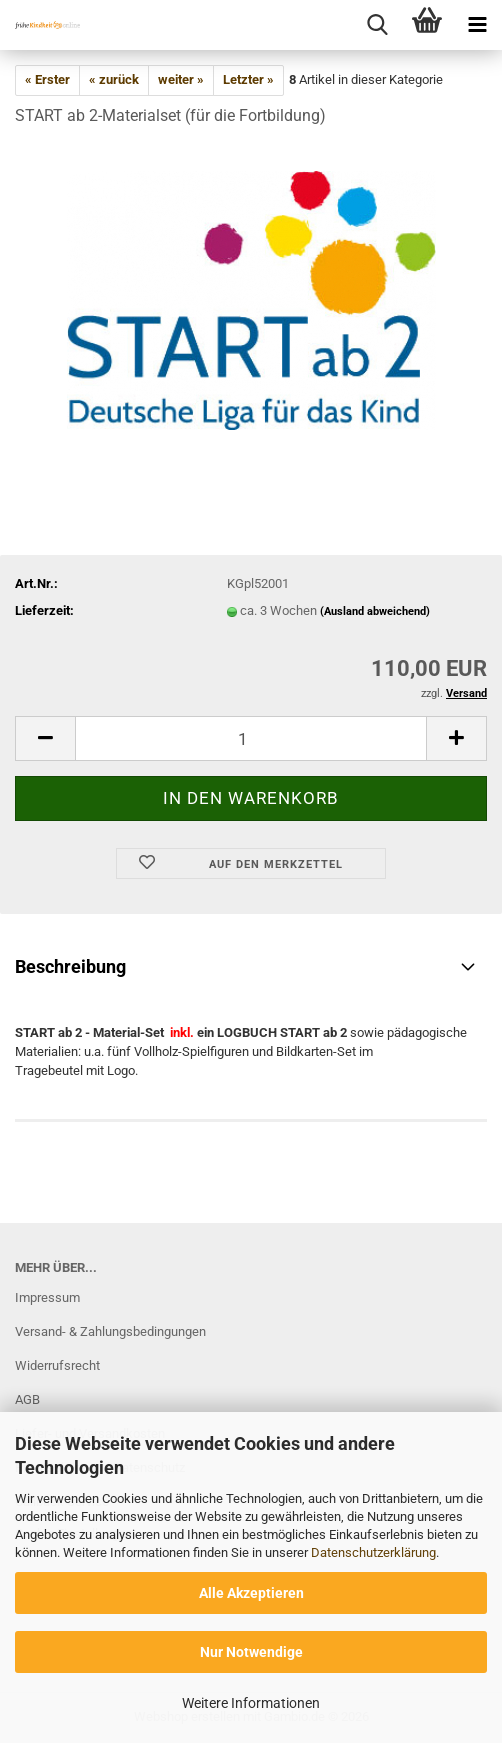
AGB (27, 1399)
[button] (45, 738)
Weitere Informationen (251, 1703)
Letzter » (248, 79)
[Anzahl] (251, 738)
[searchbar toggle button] (377, 25)
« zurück (114, 79)
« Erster (47, 79)
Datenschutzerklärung (373, 1552)
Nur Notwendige (251, 1652)
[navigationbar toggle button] (477, 25)
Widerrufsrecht (57, 1365)
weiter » (181, 79)
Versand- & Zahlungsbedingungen (110, 1331)
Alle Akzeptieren (251, 1593)
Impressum (47, 1297)
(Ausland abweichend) (375, 611)
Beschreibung (70, 966)
